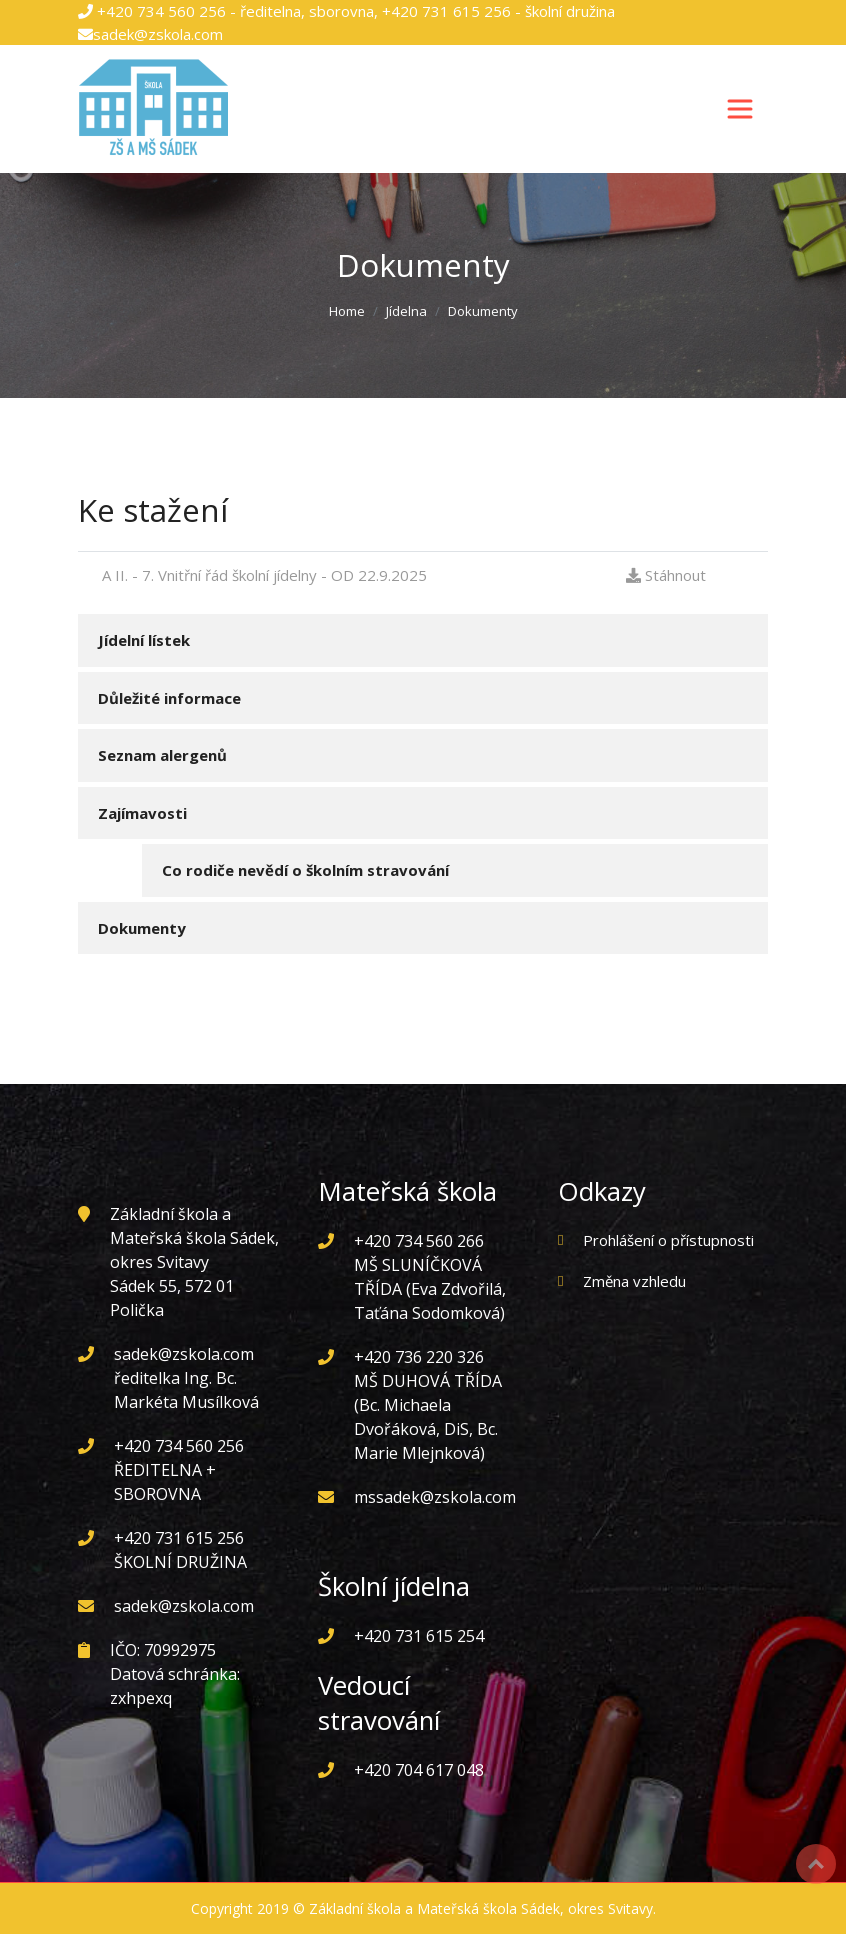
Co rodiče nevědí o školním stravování (305, 870)
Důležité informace (169, 698)
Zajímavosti (142, 813)
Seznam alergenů (162, 755)
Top (816, 1864)
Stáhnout (666, 575)
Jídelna (406, 311)
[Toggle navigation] (740, 109)
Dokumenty (142, 928)
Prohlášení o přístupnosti (668, 1240)
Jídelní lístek (144, 640)
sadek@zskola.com (158, 34)
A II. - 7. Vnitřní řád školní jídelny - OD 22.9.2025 (258, 575)
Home (347, 311)
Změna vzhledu (634, 1281)
